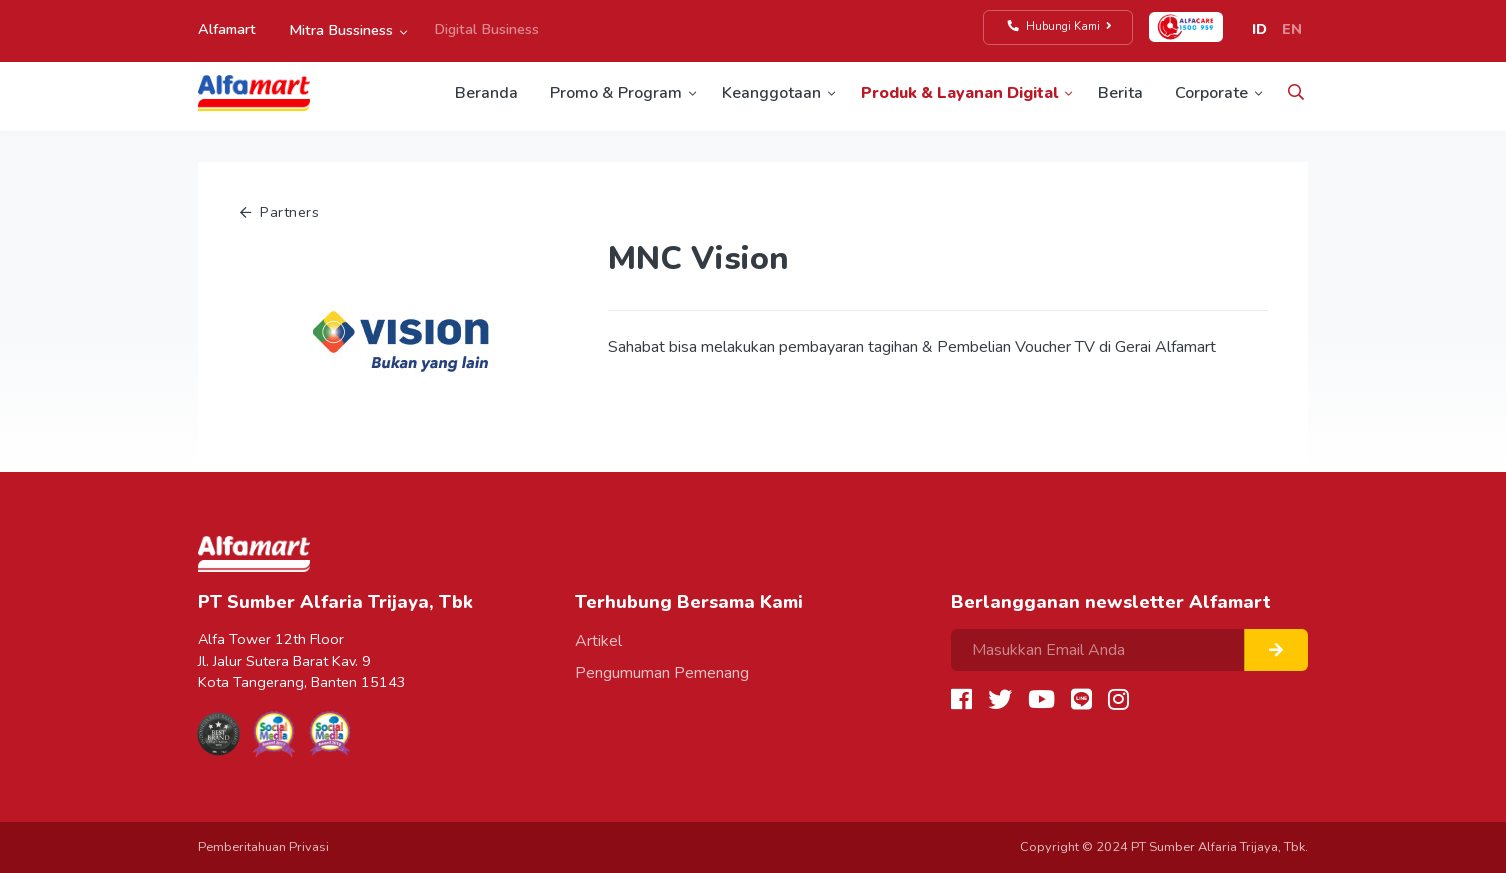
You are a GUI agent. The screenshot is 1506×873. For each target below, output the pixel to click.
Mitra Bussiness (341, 30)
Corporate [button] (1211, 93)
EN (1292, 29)
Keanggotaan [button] (771, 93)
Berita (1120, 93)
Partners (279, 212)
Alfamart (227, 29)
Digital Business (486, 29)
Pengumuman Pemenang (662, 673)
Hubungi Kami (1060, 26)
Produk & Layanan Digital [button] (959, 93)
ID (1259, 29)
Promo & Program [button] (616, 93)
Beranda (486, 93)
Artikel (598, 641)
